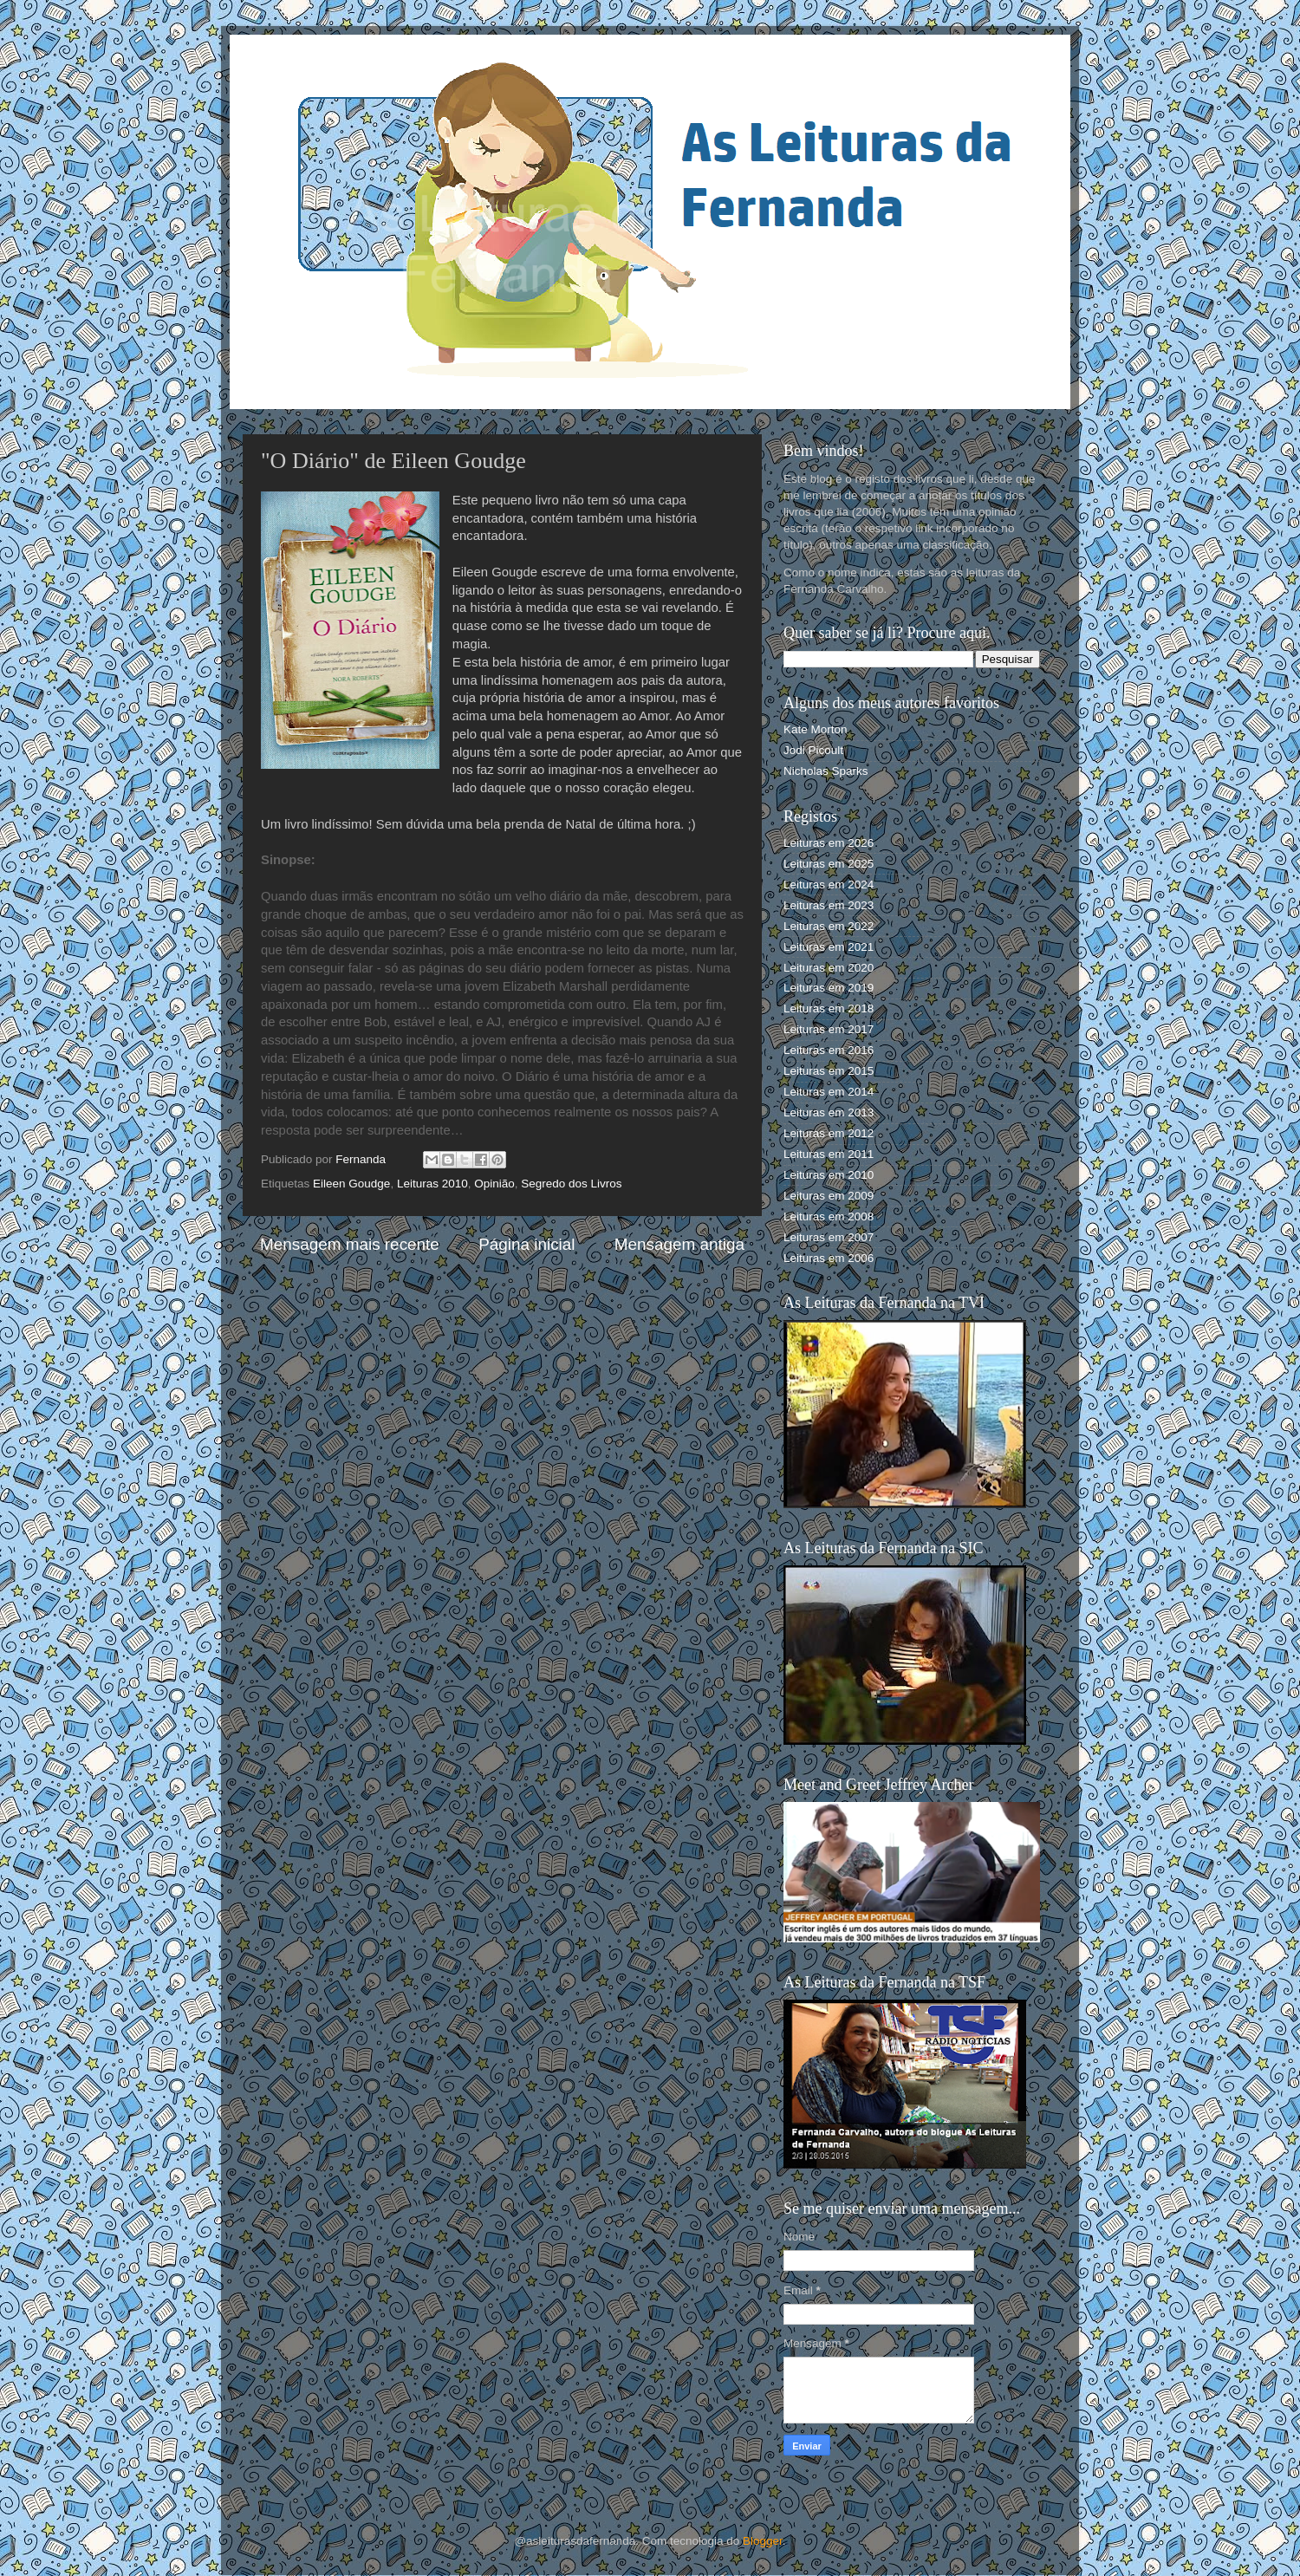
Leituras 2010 (432, 1183)
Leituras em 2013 (828, 1112)
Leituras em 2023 (828, 905)
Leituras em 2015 (828, 1070)
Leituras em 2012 (828, 1133)
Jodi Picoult (813, 750)
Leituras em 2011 (828, 1154)
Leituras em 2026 (828, 842)
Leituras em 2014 (828, 1091)
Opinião (494, 1183)
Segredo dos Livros (571, 1183)
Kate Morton (815, 729)
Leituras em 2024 (828, 884)
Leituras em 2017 (828, 1029)
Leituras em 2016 (828, 1050)
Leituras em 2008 (828, 1216)
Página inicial (526, 1244)
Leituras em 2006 (828, 1258)
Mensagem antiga (679, 1244)
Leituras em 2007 (828, 1237)
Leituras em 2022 (828, 926)
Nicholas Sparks (825, 770)
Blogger (763, 2540)
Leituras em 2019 (828, 987)
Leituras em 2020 (828, 967)
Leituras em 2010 (828, 1174)
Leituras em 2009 (828, 1195)
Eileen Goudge (351, 1183)
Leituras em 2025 (828, 863)
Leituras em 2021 (828, 946)
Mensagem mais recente (349, 1244)
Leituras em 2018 (828, 1008)
